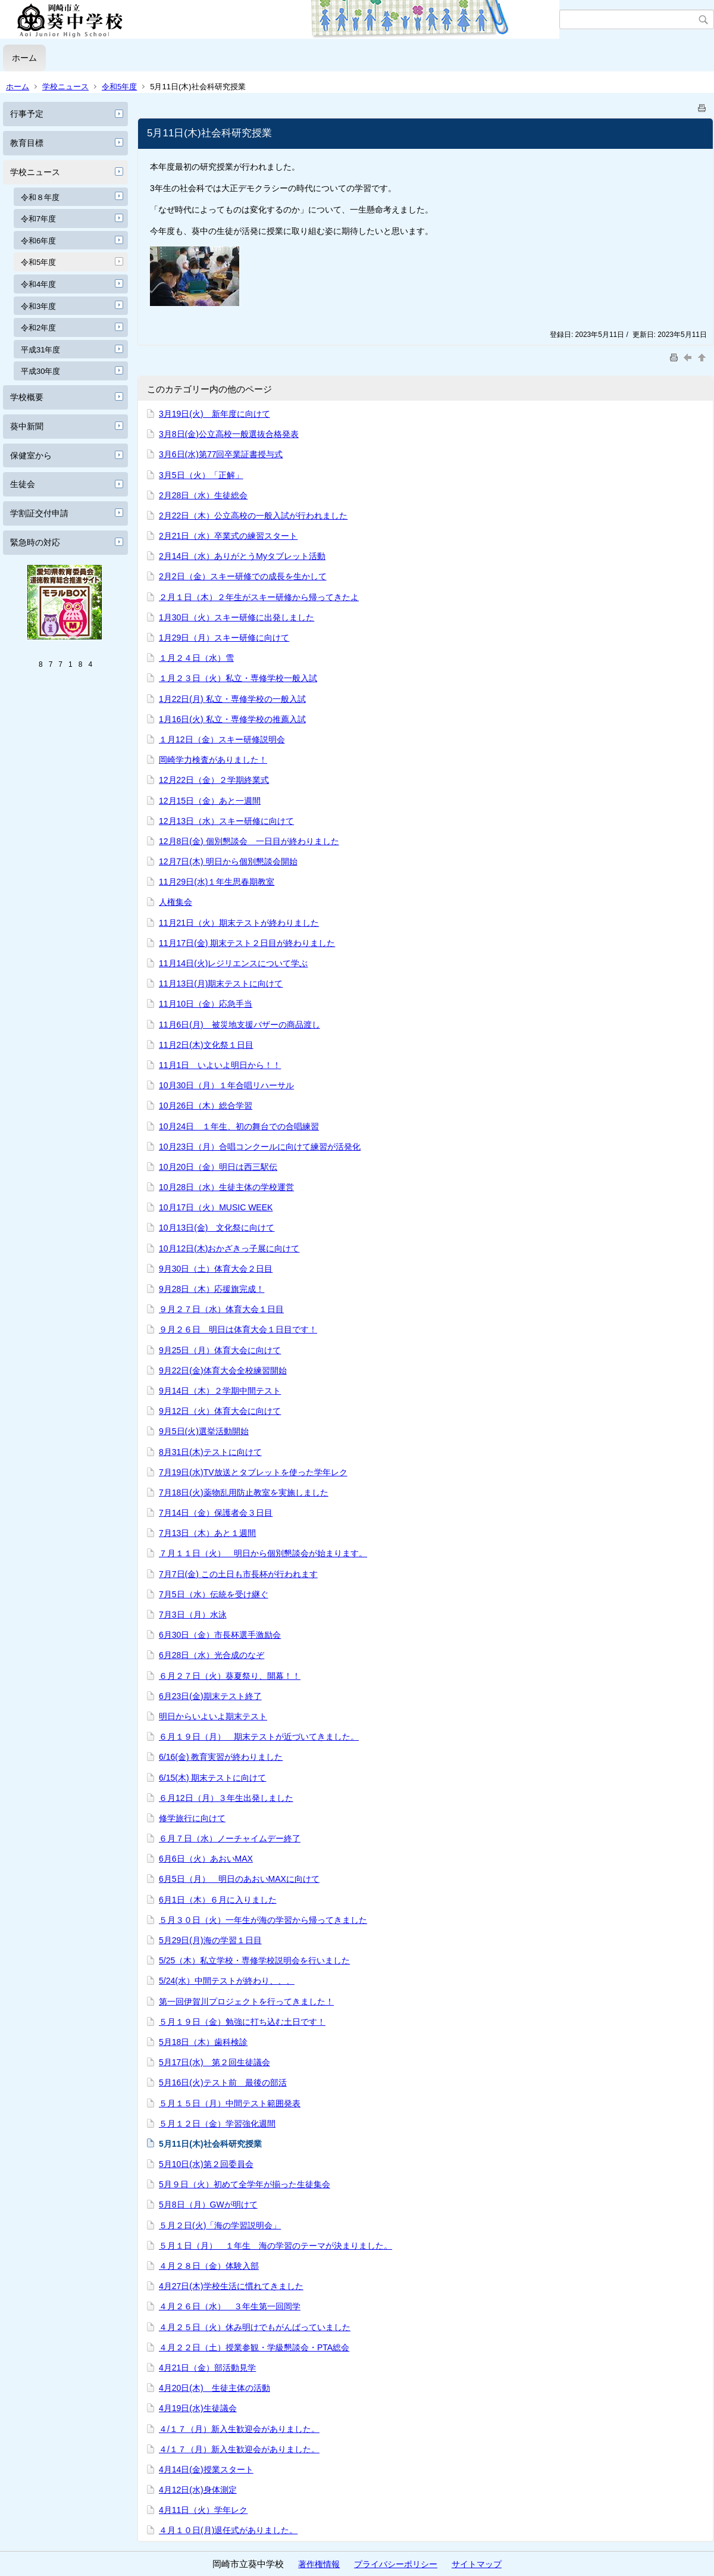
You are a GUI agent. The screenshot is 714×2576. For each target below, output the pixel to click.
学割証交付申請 (39, 513)
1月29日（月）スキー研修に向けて (224, 637)
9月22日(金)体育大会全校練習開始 (223, 1370)
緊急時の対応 (35, 542)
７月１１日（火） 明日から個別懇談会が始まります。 (263, 1553)
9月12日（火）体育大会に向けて (220, 1411)
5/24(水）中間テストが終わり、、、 (227, 1980)
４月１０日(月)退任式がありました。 (228, 2530)
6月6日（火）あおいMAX (206, 1858)
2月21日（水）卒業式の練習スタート (228, 536)
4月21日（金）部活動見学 (207, 2367)
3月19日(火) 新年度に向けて (214, 414)
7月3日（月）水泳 (193, 1614)
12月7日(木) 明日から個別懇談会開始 (228, 861)
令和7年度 (38, 218)
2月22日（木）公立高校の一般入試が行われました (253, 515)
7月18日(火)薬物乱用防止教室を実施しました (243, 1492)
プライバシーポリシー (395, 2564)
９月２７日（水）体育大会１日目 (221, 1309)
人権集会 (175, 902)
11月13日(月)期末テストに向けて (221, 983)
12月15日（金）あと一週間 (210, 800)
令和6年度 (38, 240)
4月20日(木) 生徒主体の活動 (214, 2388)
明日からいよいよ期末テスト (213, 1716)
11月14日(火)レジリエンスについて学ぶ (233, 963)
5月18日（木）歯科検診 (203, 2042)
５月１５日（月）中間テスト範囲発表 (229, 2103)
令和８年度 (40, 197)
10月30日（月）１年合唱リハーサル (226, 1085)
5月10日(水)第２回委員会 (206, 2164)
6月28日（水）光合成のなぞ (211, 1655)
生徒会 (22, 484)
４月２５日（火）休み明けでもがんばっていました (254, 2327)
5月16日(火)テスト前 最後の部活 (223, 2082)
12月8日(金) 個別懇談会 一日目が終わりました (249, 841)
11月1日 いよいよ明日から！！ (220, 1065)
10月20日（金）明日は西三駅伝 (218, 1167)
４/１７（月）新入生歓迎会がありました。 (239, 2429)
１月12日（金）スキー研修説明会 (222, 739)
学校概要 (26, 397)
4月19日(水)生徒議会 (198, 2408)
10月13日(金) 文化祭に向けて (216, 1227)
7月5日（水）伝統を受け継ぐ (213, 1594)
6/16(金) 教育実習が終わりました (221, 1757)
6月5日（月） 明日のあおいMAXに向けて (239, 1879)
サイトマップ (477, 2564)
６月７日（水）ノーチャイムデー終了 (229, 1838)
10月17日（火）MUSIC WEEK (216, 1207)
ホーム (24, 58)
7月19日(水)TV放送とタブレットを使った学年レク (253, 1472)
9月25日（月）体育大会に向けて (220, 1350)
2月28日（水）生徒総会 (203, 495)
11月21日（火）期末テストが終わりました (239, 923)
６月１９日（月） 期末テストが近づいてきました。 (259, 1736)
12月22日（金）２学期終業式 (214, 780)
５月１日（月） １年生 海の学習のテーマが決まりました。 (275, 2245)
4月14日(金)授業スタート (206, 2469)
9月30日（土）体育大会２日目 (216, 1268)
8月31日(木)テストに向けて (210, 1452)
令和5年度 (119, 86)
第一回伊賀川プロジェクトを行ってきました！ (246, 2001)
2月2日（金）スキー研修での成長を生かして (243, 576)
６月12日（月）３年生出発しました (226, 1798)
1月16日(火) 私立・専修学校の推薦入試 (232, 719)
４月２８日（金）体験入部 (209, 2266)
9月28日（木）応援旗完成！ (211, 1289)
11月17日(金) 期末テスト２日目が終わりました (247, 943)
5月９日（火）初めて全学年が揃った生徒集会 (244, 2184)
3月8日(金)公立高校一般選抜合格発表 (229, 434)
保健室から (31, 455)
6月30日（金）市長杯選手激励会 (220, 1635)
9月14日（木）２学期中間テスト (220, 1390)
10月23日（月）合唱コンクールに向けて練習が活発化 (260, 1146)
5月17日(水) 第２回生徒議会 (214, 2062)
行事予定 (26, 113)
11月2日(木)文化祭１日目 (206, 1045)
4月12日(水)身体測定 (198, 2489)
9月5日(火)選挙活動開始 (204, 1431)
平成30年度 (40, 371)
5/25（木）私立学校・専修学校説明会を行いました (254, 1960)
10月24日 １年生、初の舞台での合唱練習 (239, 1126)
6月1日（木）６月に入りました (218, 1899)
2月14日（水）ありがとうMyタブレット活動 (242, 556)
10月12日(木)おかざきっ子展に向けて (229, 1248)
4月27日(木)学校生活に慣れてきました (231, 2286)
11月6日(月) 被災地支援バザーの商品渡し (239, 1024)
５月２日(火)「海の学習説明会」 (220, 2225)
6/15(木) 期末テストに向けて (212, 1777)
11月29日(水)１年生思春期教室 (216, 881)
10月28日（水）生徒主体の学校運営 (226, 1187)
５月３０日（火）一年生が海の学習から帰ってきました (263, 1920)
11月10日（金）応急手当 (205, 1003)
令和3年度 (38, 306)
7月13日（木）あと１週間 (207, 1533)
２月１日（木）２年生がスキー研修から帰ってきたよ (259, 597)
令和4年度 (38, 284)
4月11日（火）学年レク (203, 2510)
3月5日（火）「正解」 (201, 475)
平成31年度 (40, 349)
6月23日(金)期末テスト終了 (210, 1696)
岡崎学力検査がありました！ (213, 759)
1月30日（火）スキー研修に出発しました (236, 617)
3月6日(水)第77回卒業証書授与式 (221, 454)
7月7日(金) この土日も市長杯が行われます (238, 1574)
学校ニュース (65, 86)
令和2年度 (38, 327)
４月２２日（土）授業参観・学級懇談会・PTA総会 (254, 2347)
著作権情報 (319, 2564)
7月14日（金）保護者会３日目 (216, 1513)
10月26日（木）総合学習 (205, 1105)
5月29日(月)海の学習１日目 (210, 1940)
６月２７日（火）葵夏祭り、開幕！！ (229, 1676)
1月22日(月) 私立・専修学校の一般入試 (232, 699)
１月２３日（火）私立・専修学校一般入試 (238, 678)
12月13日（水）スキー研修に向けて (226, 821)
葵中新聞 (26, 426)
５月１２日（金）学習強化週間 (217, 2123)
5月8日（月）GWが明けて (208, 2204)
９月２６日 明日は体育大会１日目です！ (238, 1329)
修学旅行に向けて (192, 1818)
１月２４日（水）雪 (196, 658)
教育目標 (26, 143)
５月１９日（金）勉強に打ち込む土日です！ (242, 2022)
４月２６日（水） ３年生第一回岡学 (229, 2306)
